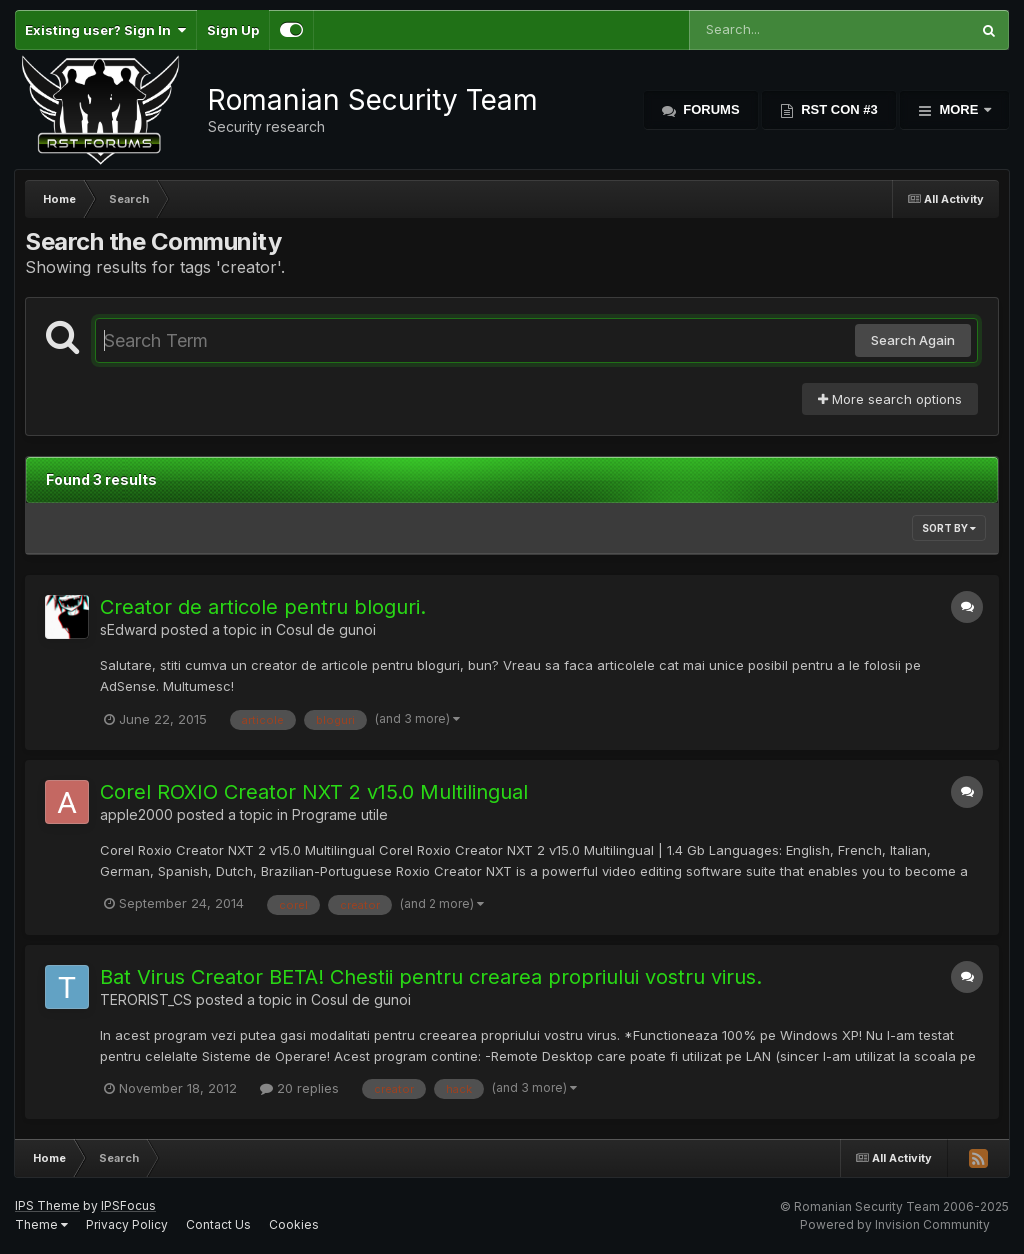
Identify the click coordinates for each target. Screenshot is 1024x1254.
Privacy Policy (127, 1224)
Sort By (949, 528)
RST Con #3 (838, 109)
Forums (710, 109)
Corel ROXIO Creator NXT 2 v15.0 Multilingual (314, 792)
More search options (890, 399)
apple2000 (136, 814)
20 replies (299, 1088)
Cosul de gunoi (326, 629)
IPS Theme (47, 1205)
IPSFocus (128, 1205)
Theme (41, 1224)
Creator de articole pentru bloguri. (263, 607)
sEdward (128, 629)
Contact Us (218, 1224)
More (959, 109)
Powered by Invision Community (895, 1224)
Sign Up (233, 30)
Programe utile (340, 814)
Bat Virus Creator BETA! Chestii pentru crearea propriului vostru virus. (431, 977)
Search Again (913, 340)
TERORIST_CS (146, 999)
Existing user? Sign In (105, 30)
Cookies (294, 1224)
